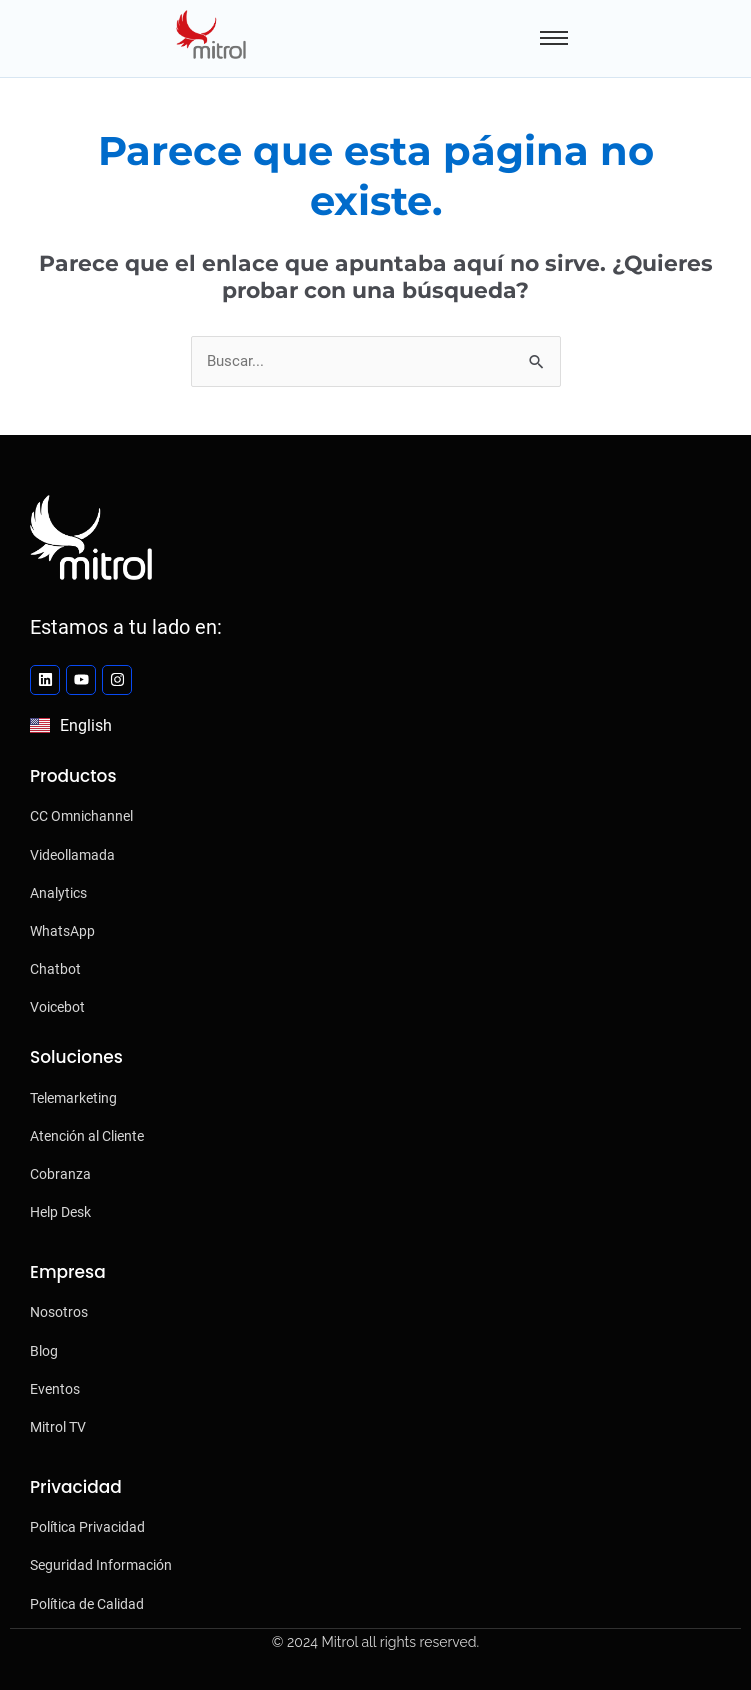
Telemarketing (73, 1098)
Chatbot (55, 969)
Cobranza (60, 1174)
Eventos (55, 1389)
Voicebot (57, 1007)
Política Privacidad (87, 1527)
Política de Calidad (87, 1604)
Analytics (58, 893)
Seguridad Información (101, 1565)
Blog (44, 1351)
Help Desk (60, 1212)
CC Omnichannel (81, 816)
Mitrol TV (58, 1427)
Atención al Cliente (87, 1136)
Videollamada (72, 855)
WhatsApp (62, 931)
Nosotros (59, 1312)
